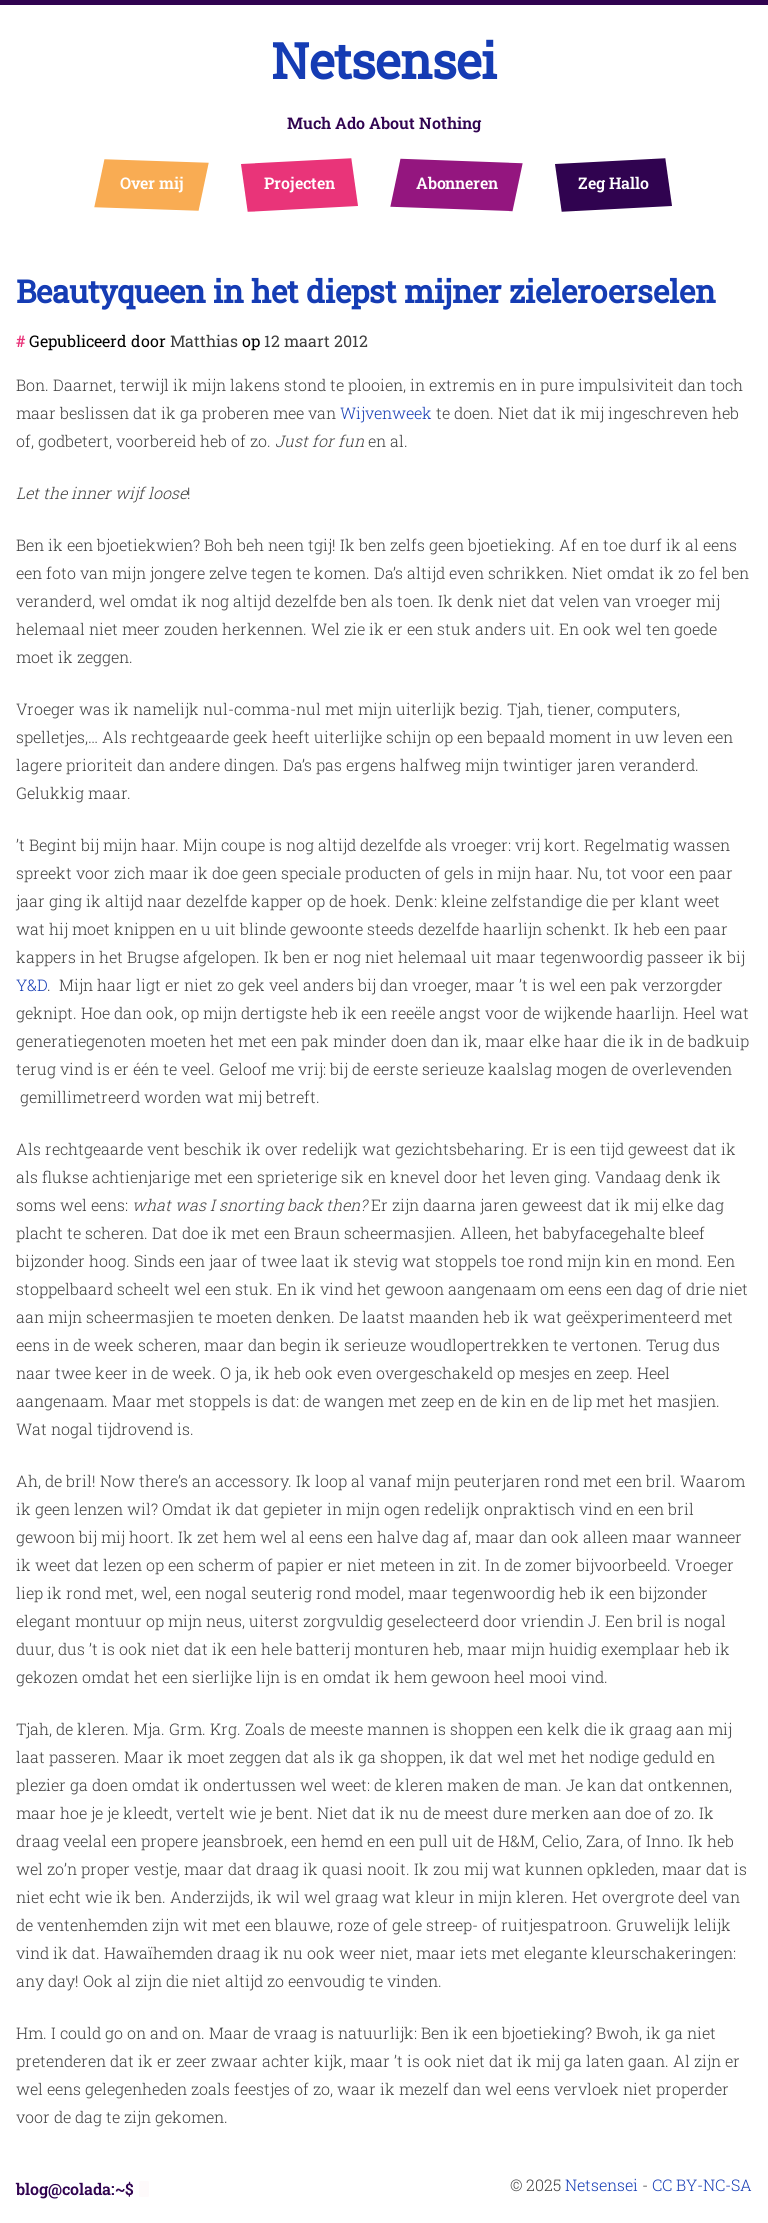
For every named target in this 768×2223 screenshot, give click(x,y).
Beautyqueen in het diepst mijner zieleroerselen (365, 290)
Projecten (299, 182)
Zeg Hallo (613, 182)
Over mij (152, 182)
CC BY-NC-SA (702, 2184)
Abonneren (457, 182)
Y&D (31, 984)
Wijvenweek (386, 412)
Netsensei (384, 60)
